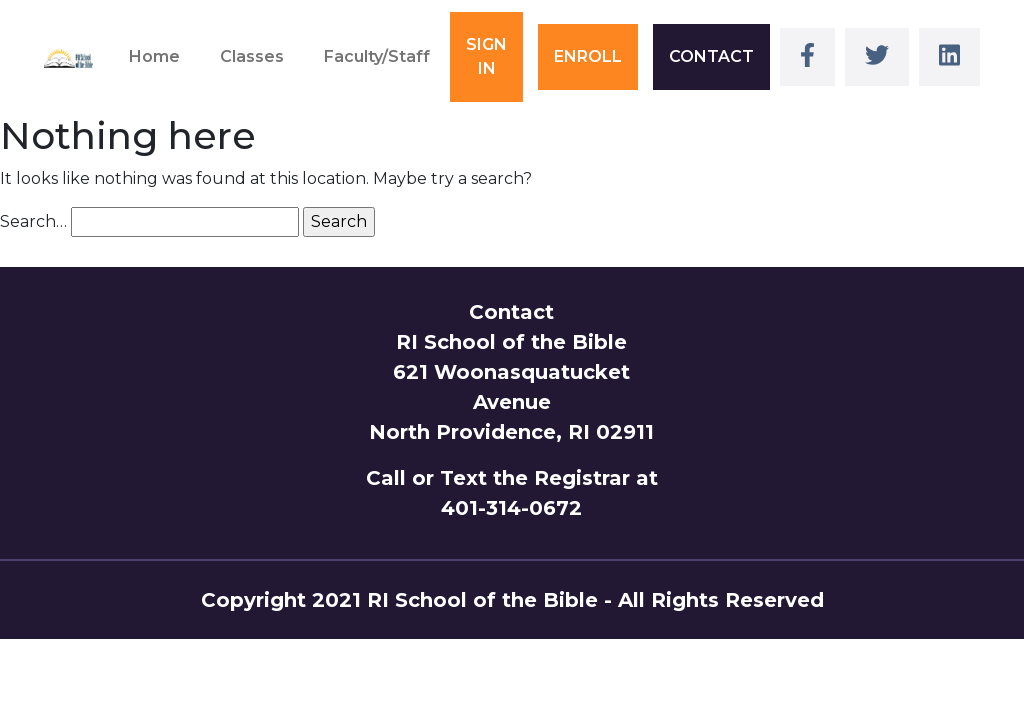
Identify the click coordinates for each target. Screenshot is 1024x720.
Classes (252, 56)
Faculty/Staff (377, 56)
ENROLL (588, 56)
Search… (33, 221)
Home (154, 56)
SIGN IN (486, 56)
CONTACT (711, 56)
